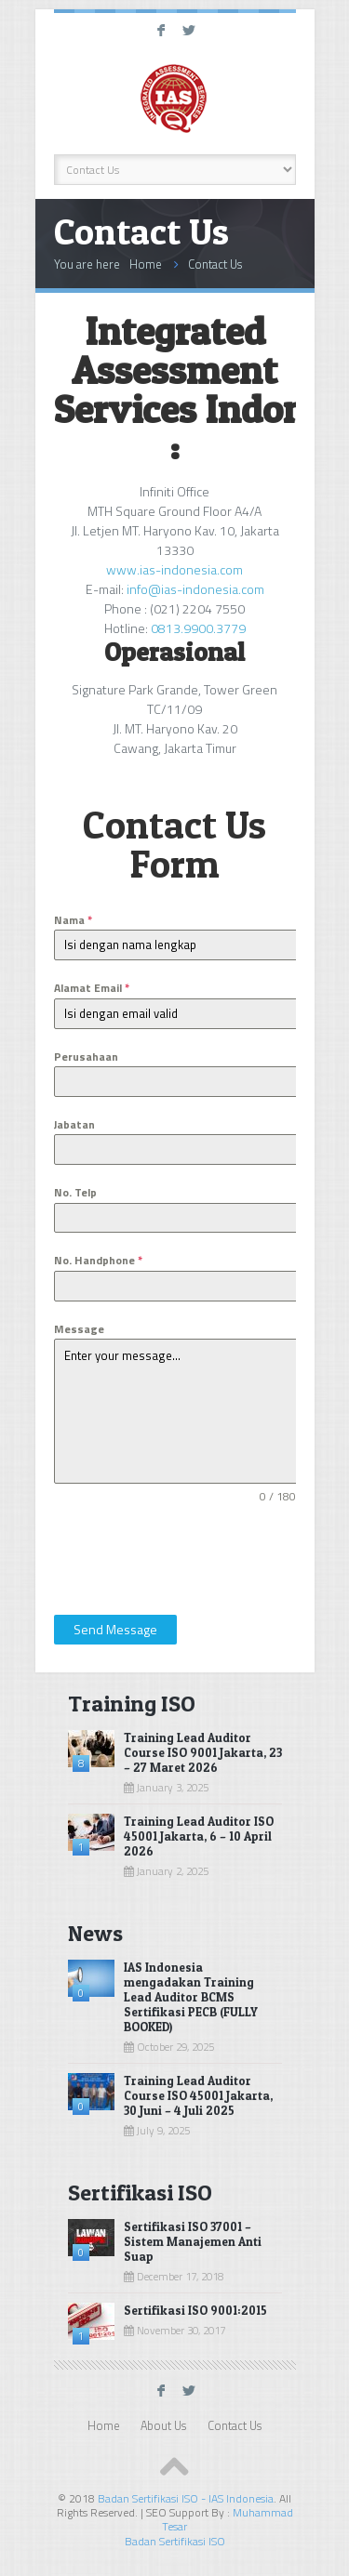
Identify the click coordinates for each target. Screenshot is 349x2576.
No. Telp (75, 1192)
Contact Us (215, 264)
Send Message (115, 1629)
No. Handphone (98, 1260)
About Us (163, 2426)
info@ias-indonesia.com (195, 589)
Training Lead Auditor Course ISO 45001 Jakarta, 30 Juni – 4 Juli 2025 (198, 2095)
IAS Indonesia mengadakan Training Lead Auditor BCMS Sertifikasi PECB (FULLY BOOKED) (191, 1997)
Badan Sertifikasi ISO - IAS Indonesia (186, 2498)
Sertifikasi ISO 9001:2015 (195, 2310)
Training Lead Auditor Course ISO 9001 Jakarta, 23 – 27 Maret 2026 (203, 1752)
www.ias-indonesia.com (174, 569)
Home (145, 264)
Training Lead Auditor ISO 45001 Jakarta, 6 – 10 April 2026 (199, 1836)
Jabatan (74, 1124)
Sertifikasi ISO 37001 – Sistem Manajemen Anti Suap (193, 2241)
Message (79, 1329)
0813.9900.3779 (198, 628)
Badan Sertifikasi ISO (175, 2541)
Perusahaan (86, 1056)
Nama (73, 920)
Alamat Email (91, 988)
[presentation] (176, 1555)
